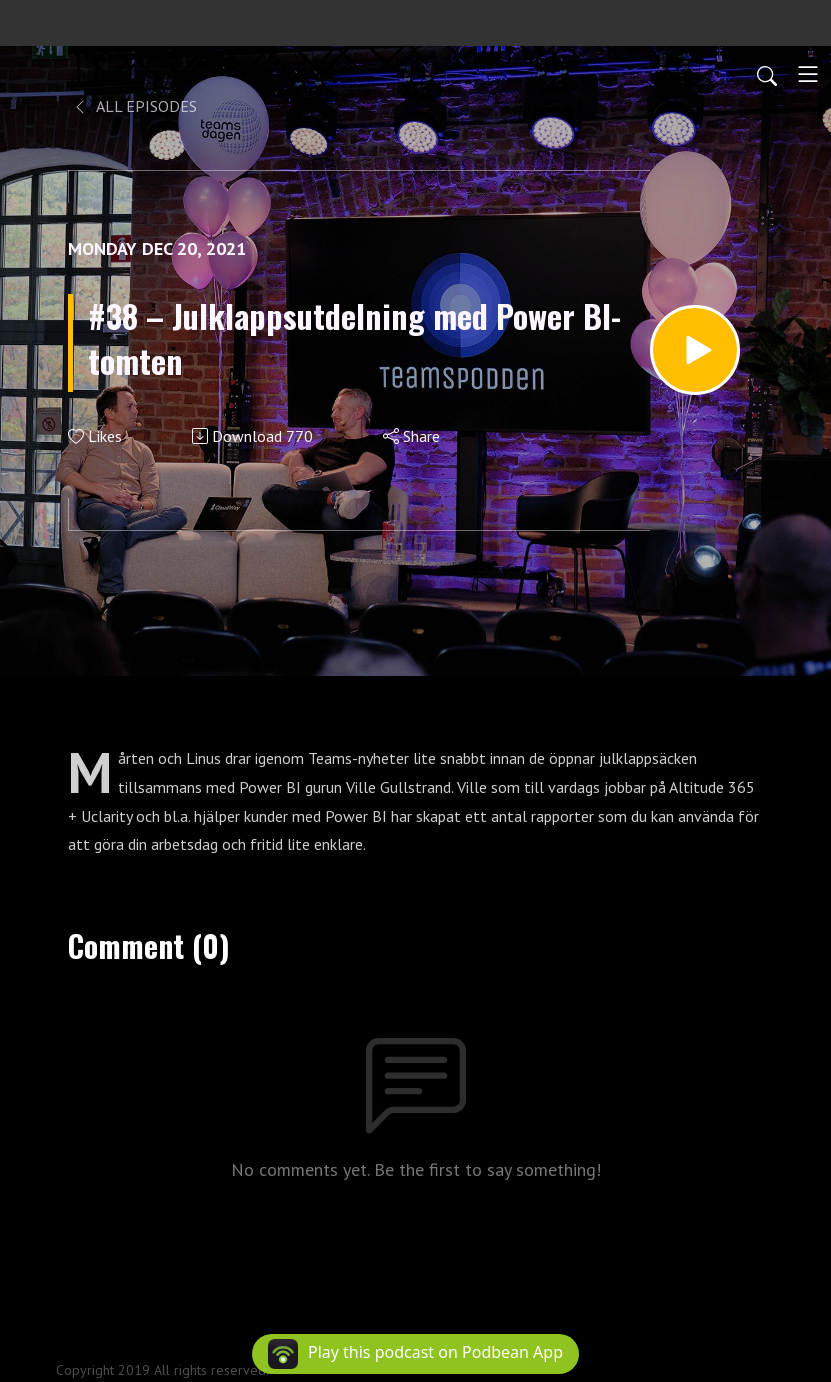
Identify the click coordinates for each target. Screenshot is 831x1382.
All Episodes (134, 106)
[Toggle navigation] (808, 74)
